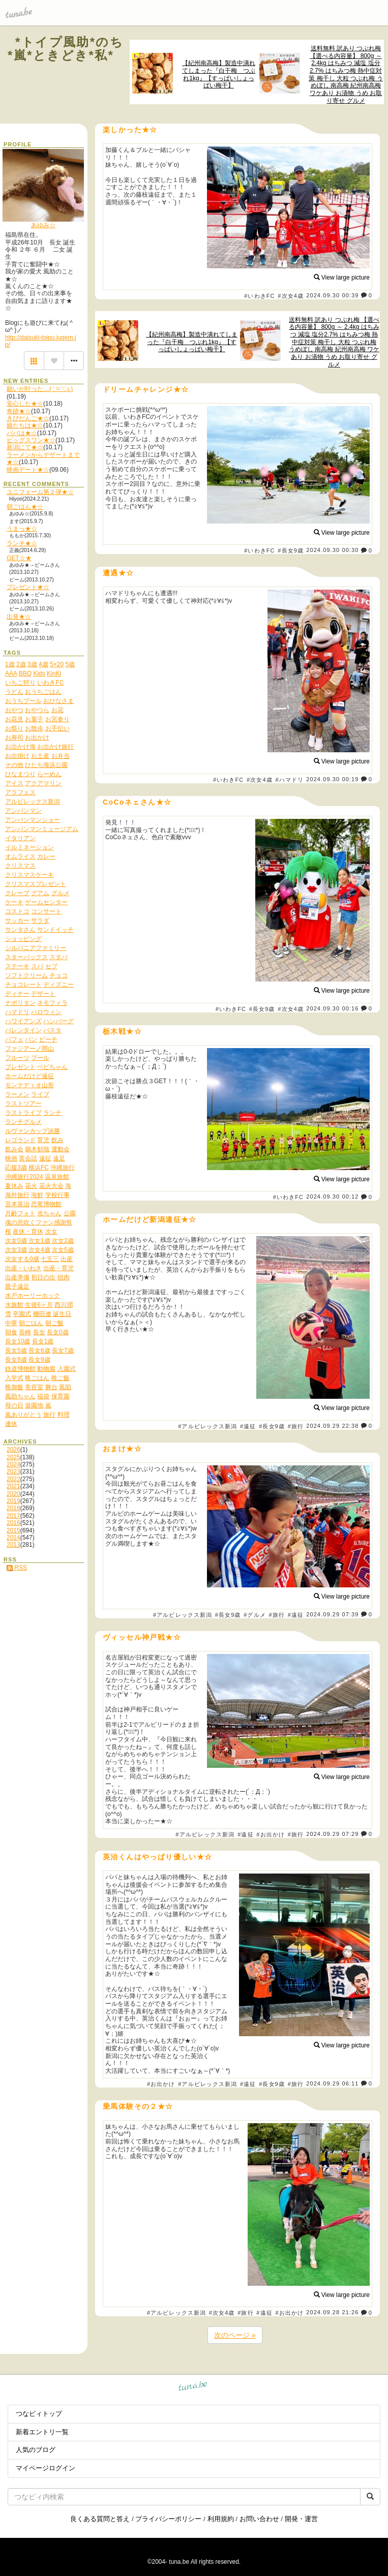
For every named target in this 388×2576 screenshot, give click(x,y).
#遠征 (248, 1426)
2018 (13, 1508)
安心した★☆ (25, 403)
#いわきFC (259, 296)
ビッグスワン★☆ (31, 440)
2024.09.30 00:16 (332, 1008)
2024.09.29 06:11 (332, 2083)
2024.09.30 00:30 (332, 550)
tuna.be (192, 2387)
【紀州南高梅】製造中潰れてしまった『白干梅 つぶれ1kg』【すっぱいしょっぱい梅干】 (218, 74)
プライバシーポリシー (168, 2519)
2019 (13, 1501)
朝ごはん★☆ (25, 506)
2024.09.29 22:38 (332, 1426)
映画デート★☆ (28, 469)
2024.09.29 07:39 (332, 1614)
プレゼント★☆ (28, 587)
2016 (13, 1522)
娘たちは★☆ (25, 425)
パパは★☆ (22, 433)
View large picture (342, 277)
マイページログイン (45, 2468)
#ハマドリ (289, 780)
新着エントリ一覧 (42, 2432)
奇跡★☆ (19, 411)
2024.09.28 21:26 (332, 2313)
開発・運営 (301, 2519)
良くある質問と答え (100, 2519)
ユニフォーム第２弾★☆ (40, 492)
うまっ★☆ (22, 528)
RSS (17, 1567)
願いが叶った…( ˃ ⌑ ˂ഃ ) (40, 388)
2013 (13, 1544)
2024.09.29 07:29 (332, 1834)
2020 (13, 1493)
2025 (13, 1457)
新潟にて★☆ (25, 447)
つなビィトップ (39, 2413)
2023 (13, 1471)
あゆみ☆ (43, 225)
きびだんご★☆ (28, 418)
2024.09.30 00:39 (332, 295)
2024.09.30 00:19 (332, 779)
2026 (13, 1449)
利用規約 (220, 2519)
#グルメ (255, 1615)
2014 (13, 1537)
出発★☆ (19, 616)
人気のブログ (35, 2450)
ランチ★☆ (22, 543)
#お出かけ (270, 1834)
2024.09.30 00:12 (332, 1197)
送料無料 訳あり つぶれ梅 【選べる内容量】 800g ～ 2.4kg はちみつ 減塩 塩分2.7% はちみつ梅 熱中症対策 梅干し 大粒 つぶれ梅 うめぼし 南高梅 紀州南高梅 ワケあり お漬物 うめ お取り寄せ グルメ (345, 74)
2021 (13, 1486)
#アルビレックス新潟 (207, 1426)
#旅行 (296, 1426)
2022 (13, 1479)
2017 (13, 1515)
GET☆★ (19, 558)
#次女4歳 (291, 296)
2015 (13, 1530)
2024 (13, 1464)
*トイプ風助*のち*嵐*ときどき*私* (66, 48)
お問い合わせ (259, 2519)
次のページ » (235, 2335)
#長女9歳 (291, 550)
